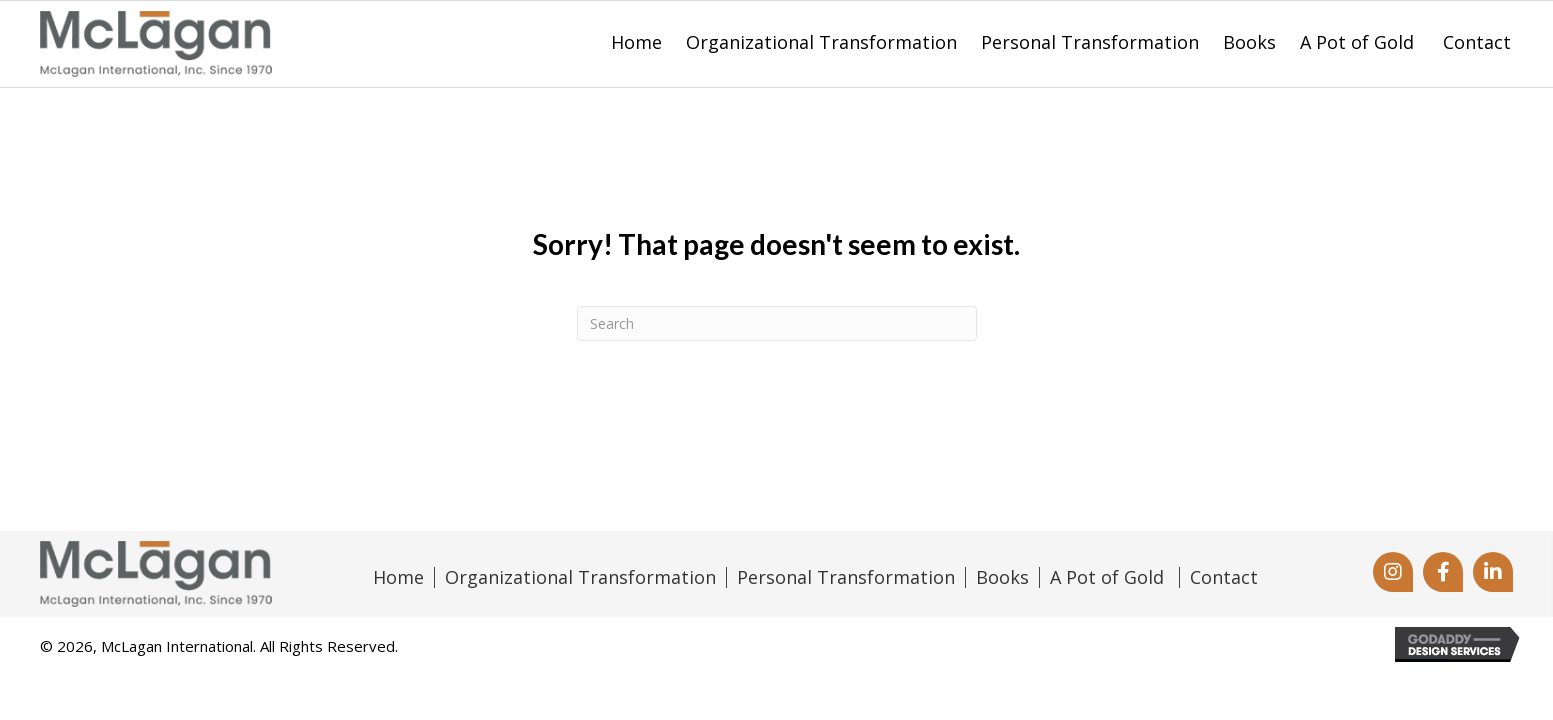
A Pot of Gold (1109, 578)
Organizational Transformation (580, 578)
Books (1002, 578)
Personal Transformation (846, 578)
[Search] (777, 323)
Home (398, 578)
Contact (1224, 578)
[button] (1393, 572)
